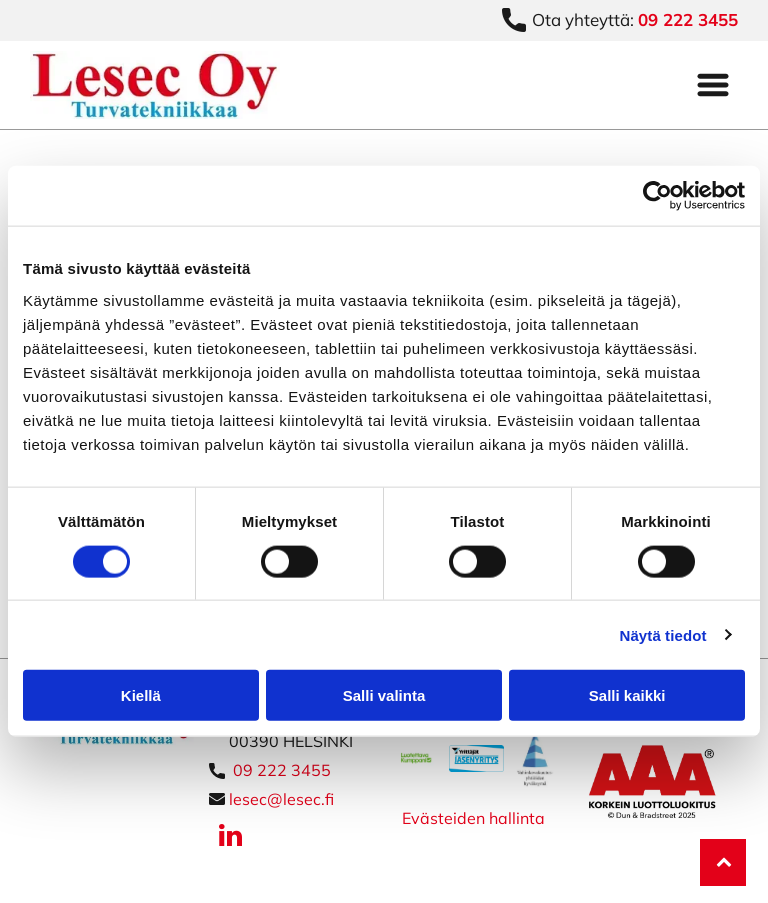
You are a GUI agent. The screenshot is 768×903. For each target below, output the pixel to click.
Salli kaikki (627, 695)
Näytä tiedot (663, 634)
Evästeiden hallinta (473, 818)
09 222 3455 (282, 770)
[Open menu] (713, 85)
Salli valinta (384, 695)
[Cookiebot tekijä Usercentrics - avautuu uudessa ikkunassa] (657, 196)
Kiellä (141, 695)
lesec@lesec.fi (281, 799)
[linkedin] (231, 838)
